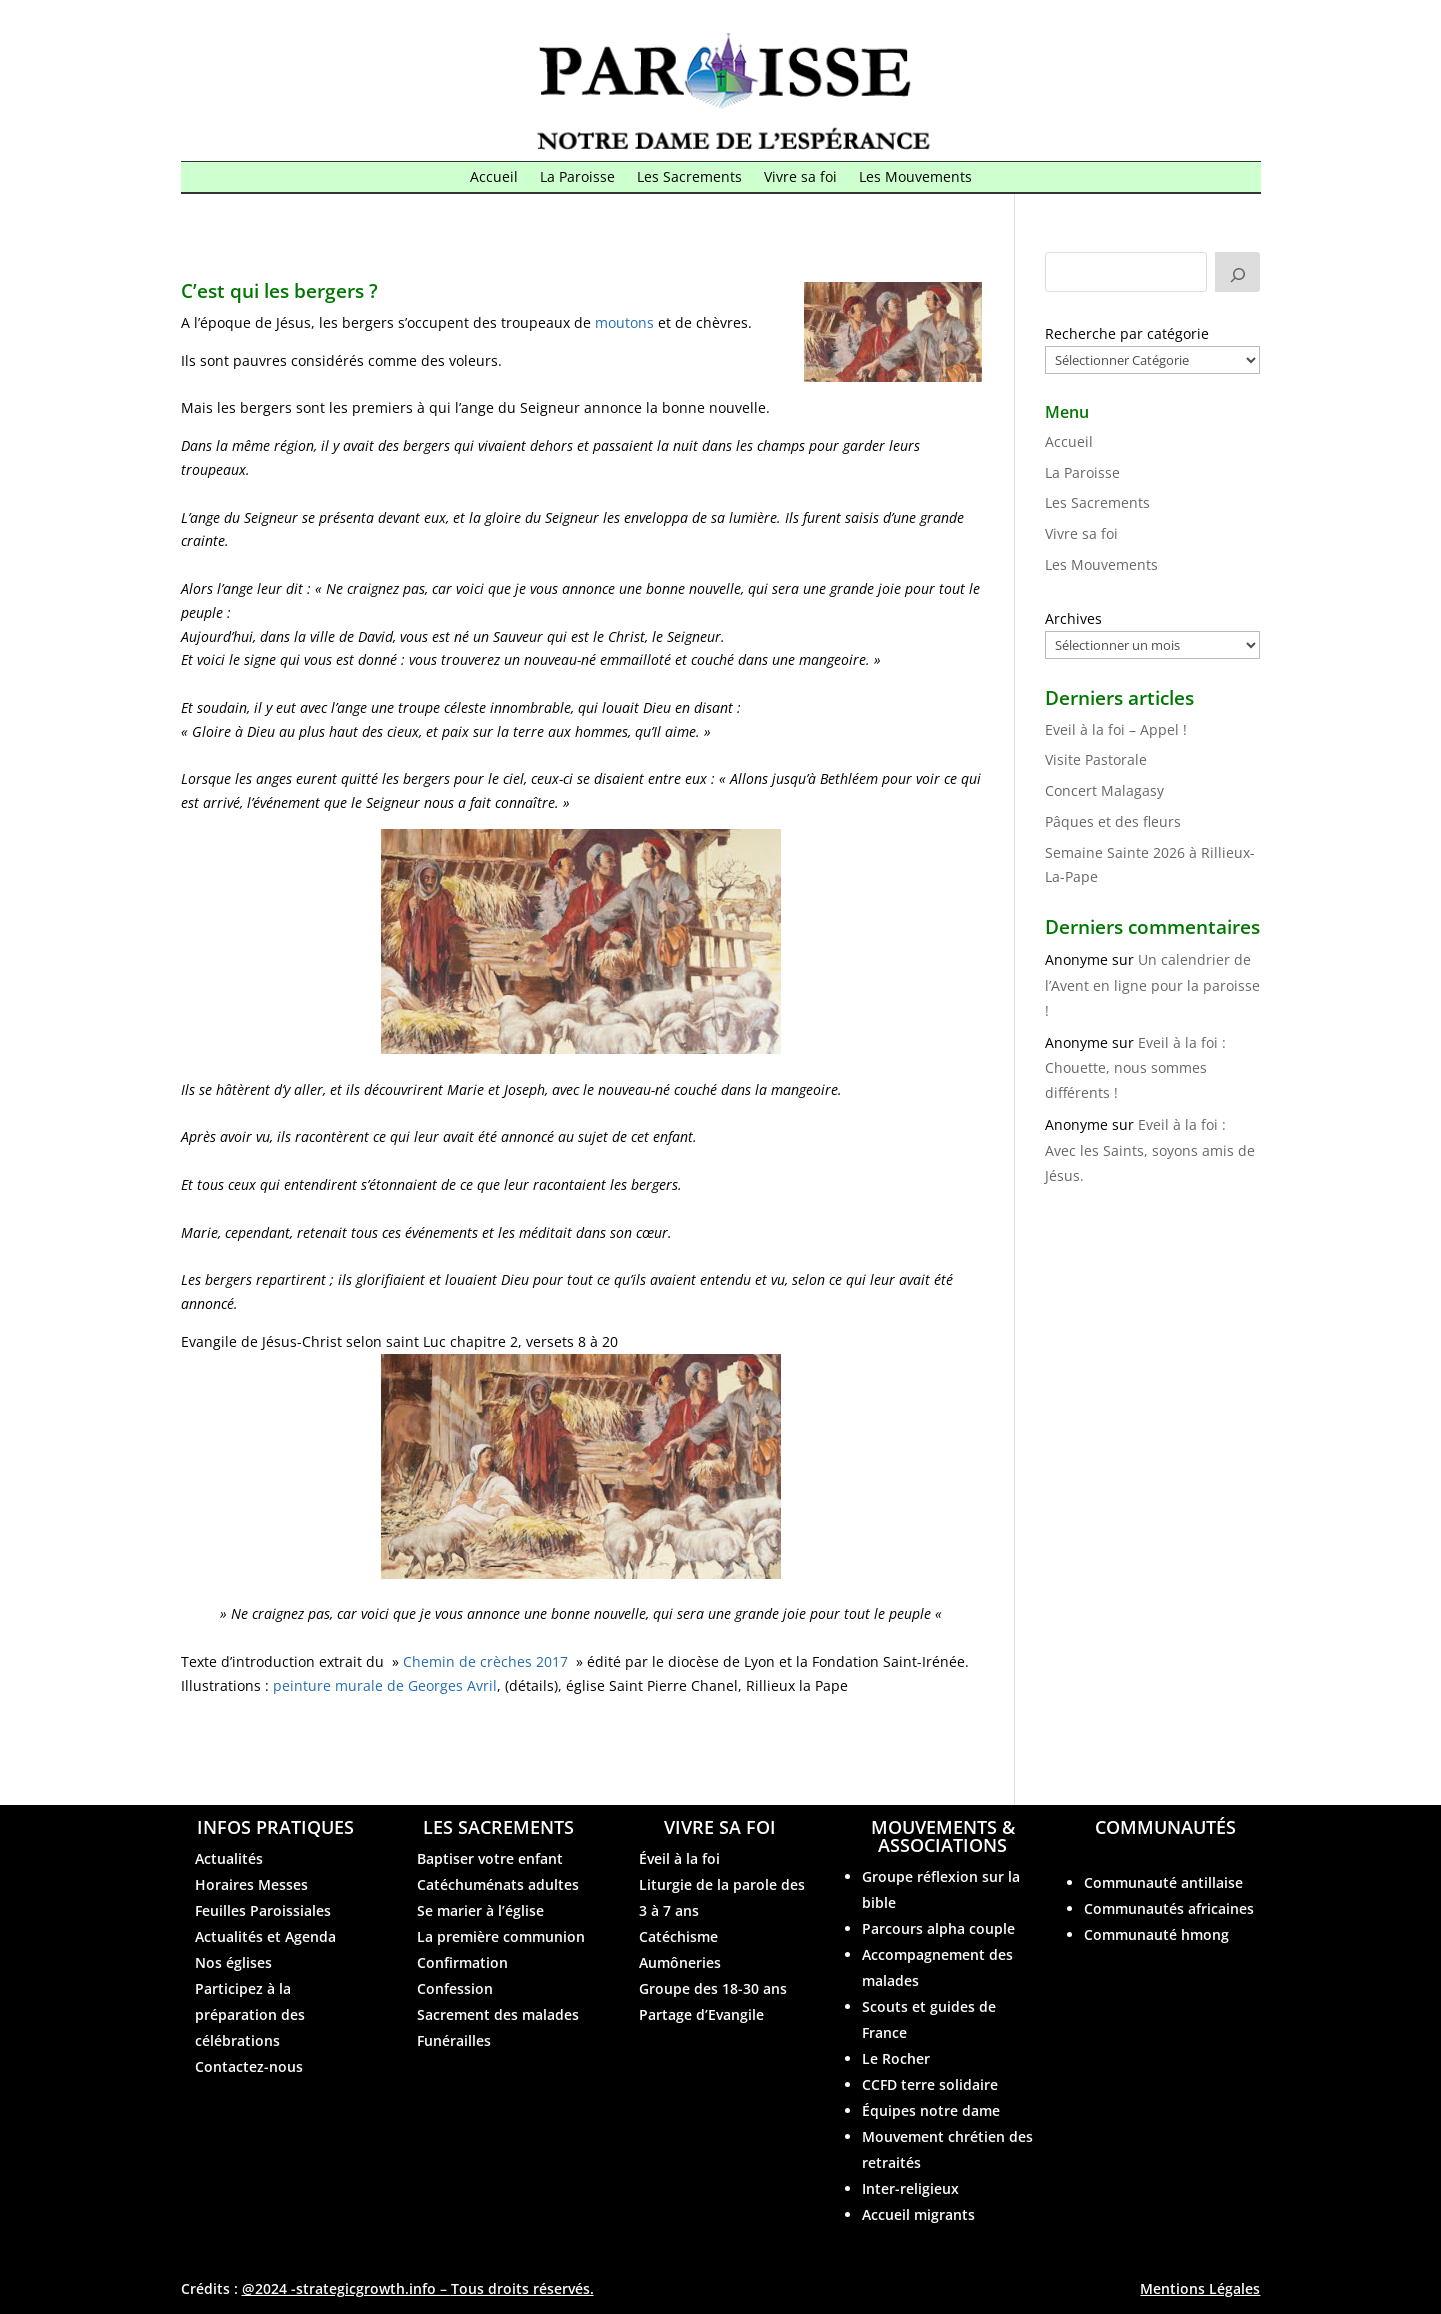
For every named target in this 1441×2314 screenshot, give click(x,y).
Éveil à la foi (679, 1858)
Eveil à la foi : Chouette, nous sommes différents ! (1135, 1067)
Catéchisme (678, 1936)
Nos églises (233, 1962)
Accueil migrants (918, 2214)
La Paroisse (577, 178)
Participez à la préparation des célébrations (250, 2014)
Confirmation (462, 1962)
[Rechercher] (1238, 272)
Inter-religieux (910, 2188)
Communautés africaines (1169, 1908)
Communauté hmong (1156, 1934)
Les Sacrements (689, 178)
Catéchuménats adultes (498, 1884)
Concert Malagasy (1104, 790)
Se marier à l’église (480, 1910)
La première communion (501, 1936)
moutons (624, 322)
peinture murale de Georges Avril (385, 1685)
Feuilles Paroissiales (263, 1910)
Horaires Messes (251, 1884)
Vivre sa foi (800, 178)
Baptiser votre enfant (490, 1858)
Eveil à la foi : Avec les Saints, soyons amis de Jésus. (1150, 1149)
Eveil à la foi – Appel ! (1116, 729)
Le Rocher (896, 2058)
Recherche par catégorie (1127, 333)
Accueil (494, 178)
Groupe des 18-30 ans (713, 1988)
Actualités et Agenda (265, 1936)
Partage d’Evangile (701, 2014)
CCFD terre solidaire (930, 2084)
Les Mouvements (915, 178)
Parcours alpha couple (938, 1928)
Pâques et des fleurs (1113, 821)
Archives (1073, 618)
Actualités (229, 1858)
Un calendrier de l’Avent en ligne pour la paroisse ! (1152, 984)
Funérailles (454, 2040)
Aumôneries (680, 1962)
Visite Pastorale (1096, 759)
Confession (455, 1988)
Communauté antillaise (1163, 1882)
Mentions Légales (1200, 2288)
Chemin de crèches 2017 (485, 1661)
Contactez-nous (249, 2066)
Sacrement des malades (498, 2014)
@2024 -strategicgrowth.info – (418, 2288)
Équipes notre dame (931, 2110)
